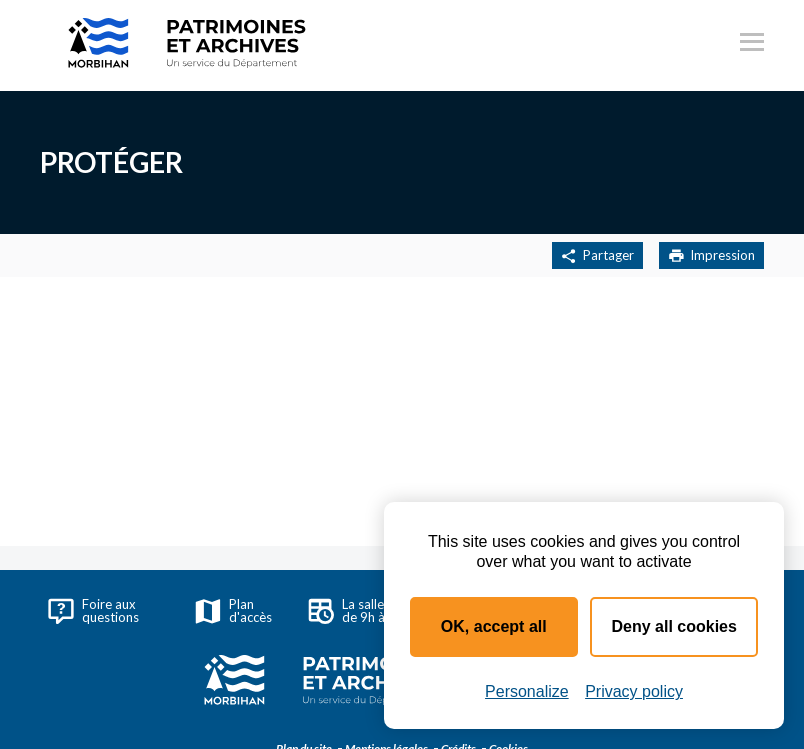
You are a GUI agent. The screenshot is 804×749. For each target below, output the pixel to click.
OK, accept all (494, 626)
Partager (597, 255)
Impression (711, 255)
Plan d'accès (233, 610)
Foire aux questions (93, 610)
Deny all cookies (674, 626)
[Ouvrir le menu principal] (752, 45)
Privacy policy (634, 691)
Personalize (527, 691)
